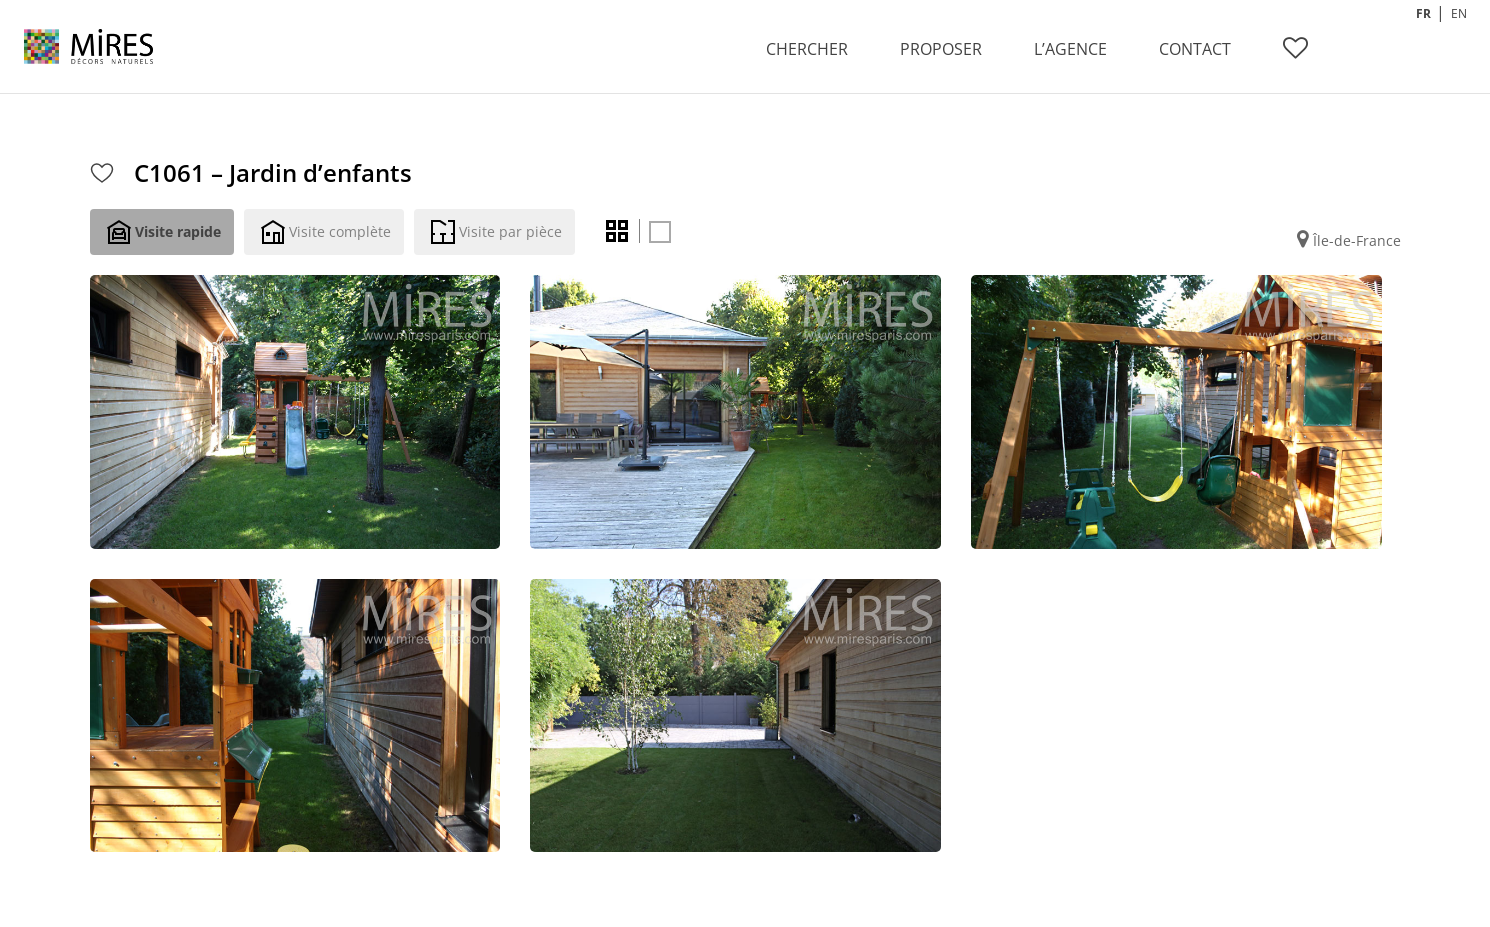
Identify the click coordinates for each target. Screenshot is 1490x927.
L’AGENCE (1070, 49)
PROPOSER (941, 49)
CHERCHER (807, 49)
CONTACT (1195, 49)
